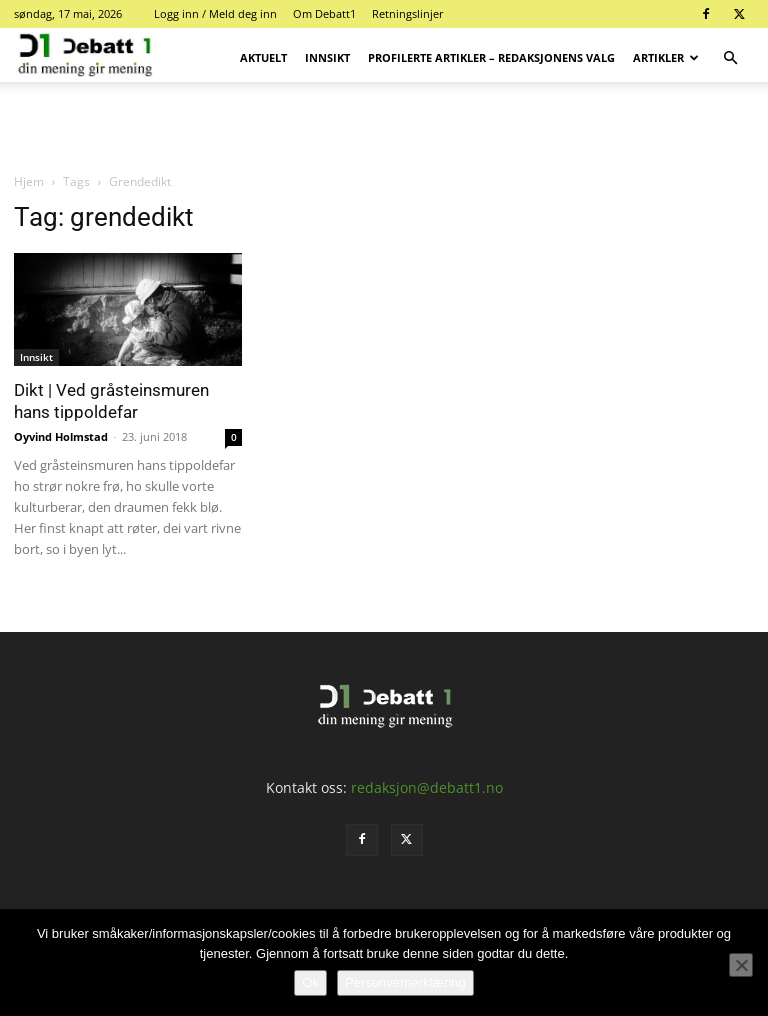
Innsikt (327, 57)
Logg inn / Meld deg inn (215, 13)
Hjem (29, 181)
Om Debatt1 (324, 13)
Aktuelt (263, 57)
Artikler (666, 57)
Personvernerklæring (405, 982)
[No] (741, 965)
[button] (730, 58)
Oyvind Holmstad (61, 436)
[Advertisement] (384, 126)
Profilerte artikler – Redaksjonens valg (491, 57)
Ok (310, 982)
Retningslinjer (408, 13)
